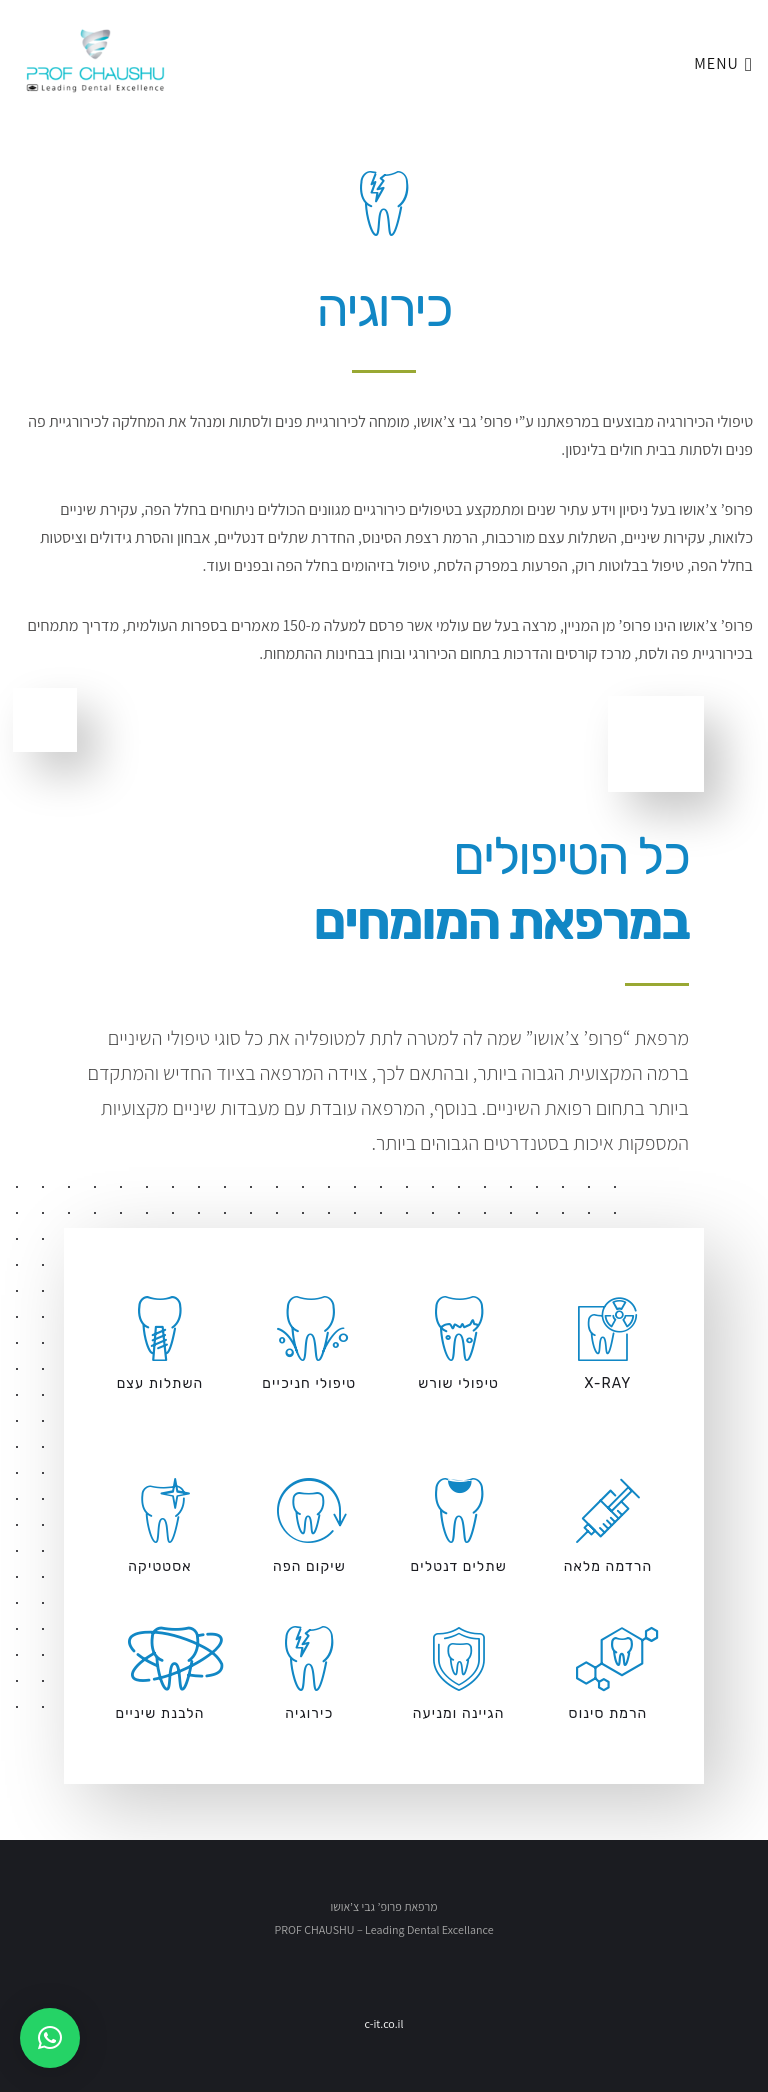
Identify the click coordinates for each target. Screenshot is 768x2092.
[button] (50, 2038)
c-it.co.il (383, 2023)
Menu (723, 48)
